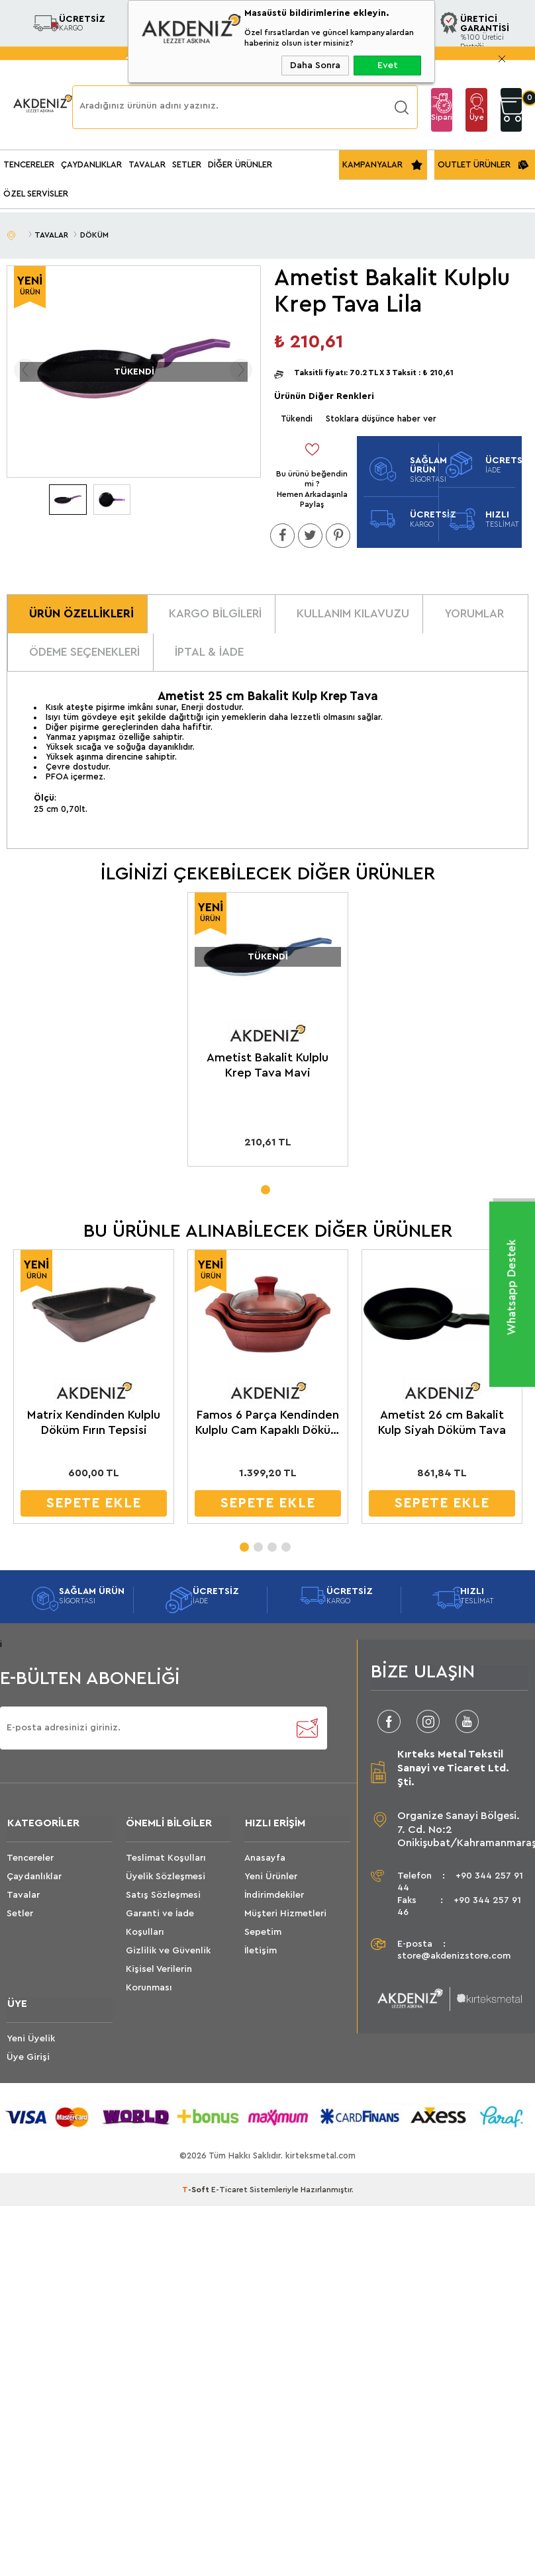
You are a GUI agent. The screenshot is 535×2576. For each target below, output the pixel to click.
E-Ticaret (229, 2191)
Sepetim (262, 1932)
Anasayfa (264, 1858)
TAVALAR (147, 164)
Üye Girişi (476, 122)
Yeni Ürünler (270, 1877)
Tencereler (30, 1858)
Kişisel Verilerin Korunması (159, 1979)
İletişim (260, 1951)
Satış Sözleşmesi (163, 1895)
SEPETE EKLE (89, 1503)
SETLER (186, 164)
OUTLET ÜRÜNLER (474, 164)
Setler (20, 1914)
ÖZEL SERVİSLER (35, 193)
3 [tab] (271, 1543)
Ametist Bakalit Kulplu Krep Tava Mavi (267, 1066)
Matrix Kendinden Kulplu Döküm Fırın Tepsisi (89, 1422)
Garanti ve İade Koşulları (160, 1923)
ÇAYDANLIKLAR (91, 164)
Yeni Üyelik (31, 2039)
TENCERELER (28, 164)
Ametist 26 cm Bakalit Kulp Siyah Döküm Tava (436, 1422)
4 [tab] (285, 1543)
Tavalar (23, 1895)
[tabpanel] (267, 1034)
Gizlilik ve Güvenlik (168, 1951)
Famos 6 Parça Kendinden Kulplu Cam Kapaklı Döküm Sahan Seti (262, 1423)
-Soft (196, 2191)
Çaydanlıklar (34, 1877)
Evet (387, 65)
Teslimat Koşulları (166, 1858)
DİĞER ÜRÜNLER (240, 164)
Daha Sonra (315, 65)
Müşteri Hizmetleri (285, 1914)
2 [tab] (258, 1543)
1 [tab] (265, 1187)
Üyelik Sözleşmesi (165, 1877)
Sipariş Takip (441, 122)
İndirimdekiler (274, 1895)
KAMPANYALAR (372, 164)
